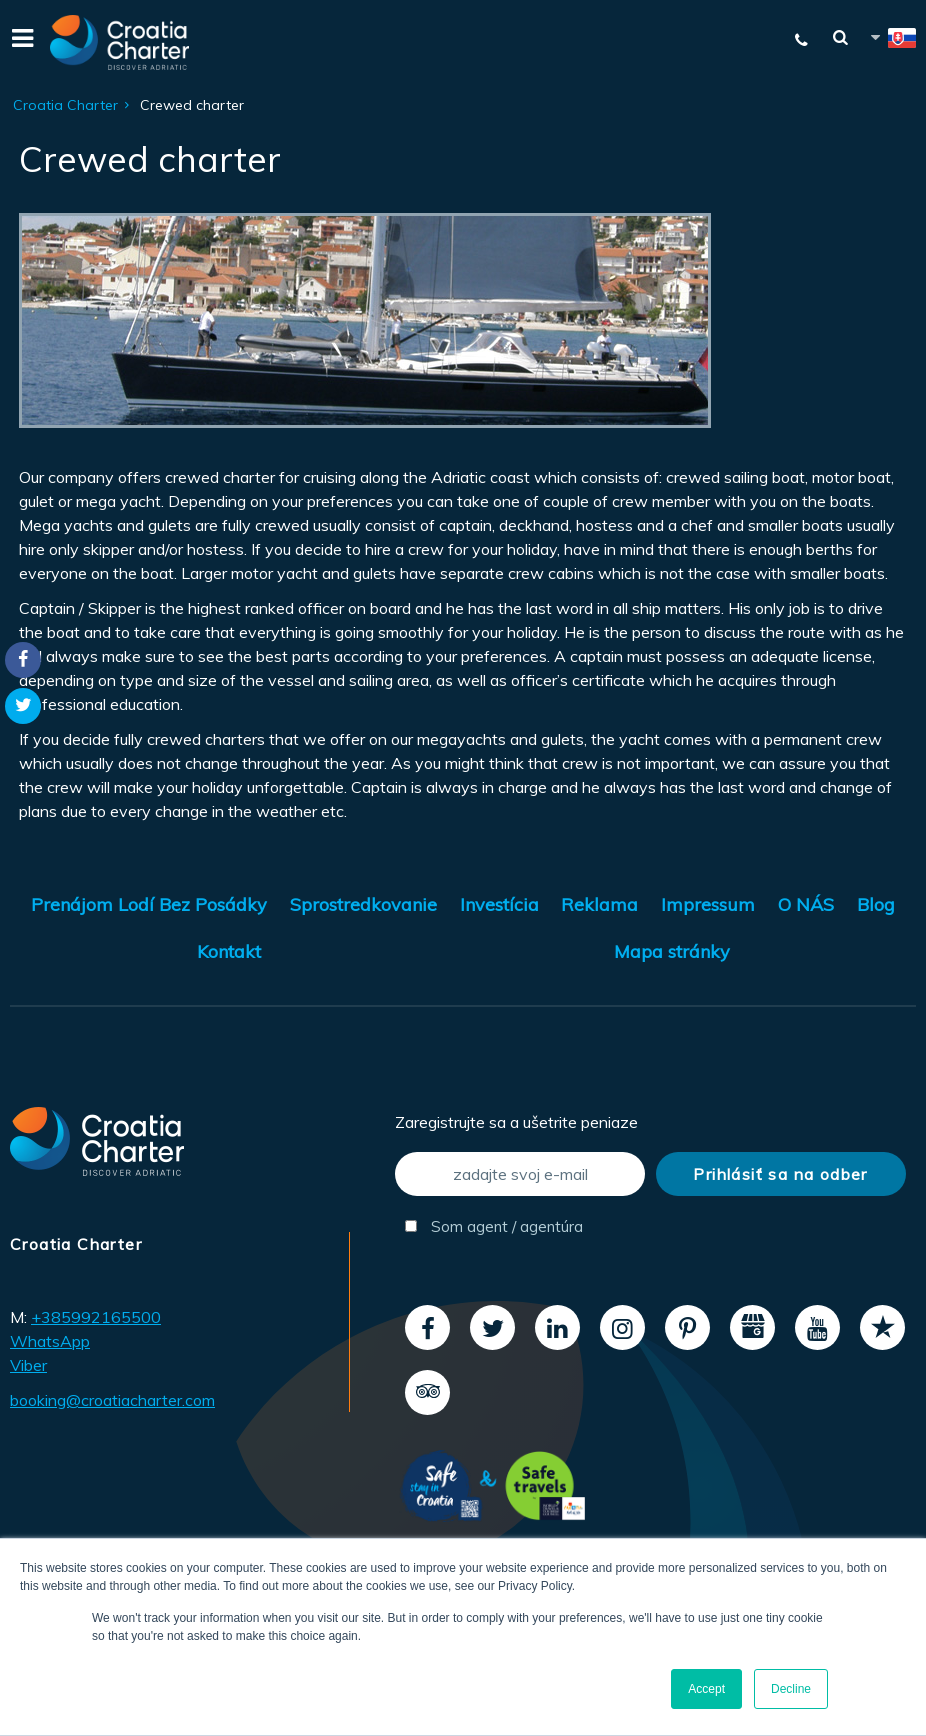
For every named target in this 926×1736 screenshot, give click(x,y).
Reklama (599, 904)
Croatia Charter (65, 105)
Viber (28, 1365)
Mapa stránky (672, 951)
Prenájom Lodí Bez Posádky (149, 904)
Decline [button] (791, 1689)
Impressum (708, 904)
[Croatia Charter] (120, 42)
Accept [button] (706, 1689)
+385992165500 (96, 1317)
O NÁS (806, 904)
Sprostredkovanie (363, 904)
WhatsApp (50, 1341)
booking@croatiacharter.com (112, 1400)
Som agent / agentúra (494, 1226)
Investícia (499, 904)
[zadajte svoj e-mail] (520, 1174)
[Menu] (20, 42)
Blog (876, 904)
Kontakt (229, 951)
